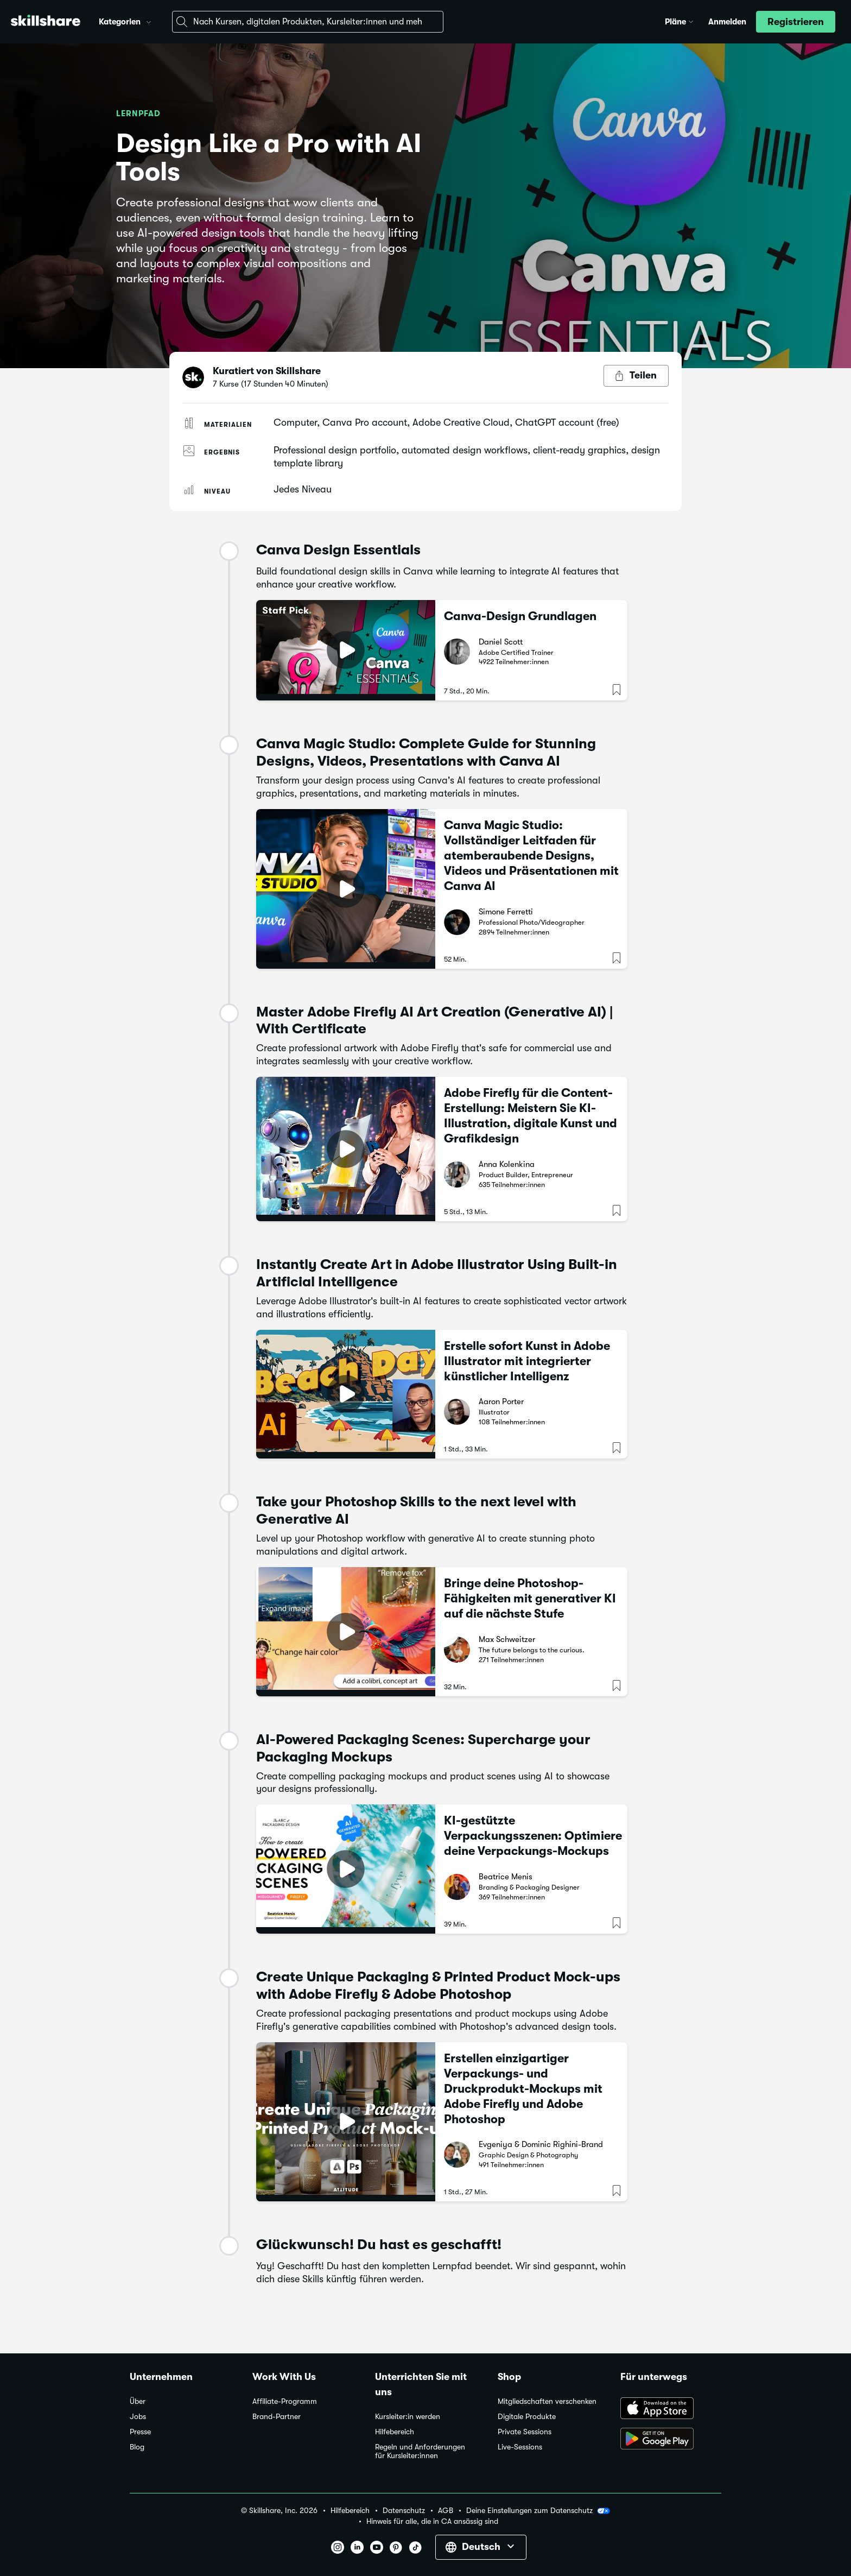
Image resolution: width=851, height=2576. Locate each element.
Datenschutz (404, 2510)
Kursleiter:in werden (407, 2417)
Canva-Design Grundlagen (520, 616)
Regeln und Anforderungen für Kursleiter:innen (420, 2451)
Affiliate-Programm (284, 2401)
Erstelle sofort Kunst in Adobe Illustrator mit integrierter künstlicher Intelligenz (527, 1361)
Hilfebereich (394, 2432)
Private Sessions (524, 2432)
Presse (140, 2432)
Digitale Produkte (527, 2417)
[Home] (45, 22)
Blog (137, 2447)
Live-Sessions (520, 2447)
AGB (445, 2510)
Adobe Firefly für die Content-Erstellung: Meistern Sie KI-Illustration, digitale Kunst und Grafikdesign (530, 1115)
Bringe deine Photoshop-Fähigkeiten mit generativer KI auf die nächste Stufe (530, 1598)
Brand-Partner (276, 2417)
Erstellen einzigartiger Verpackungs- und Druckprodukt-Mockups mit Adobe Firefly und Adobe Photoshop (523, 2088)
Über (137, 2401)
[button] (148, 20)
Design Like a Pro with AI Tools (268, 158)
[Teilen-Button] (636, 376)
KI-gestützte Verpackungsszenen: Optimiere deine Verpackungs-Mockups (533, 1836)
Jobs (138, 2417)
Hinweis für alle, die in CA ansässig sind (432, 2521)
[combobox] (307, 22)
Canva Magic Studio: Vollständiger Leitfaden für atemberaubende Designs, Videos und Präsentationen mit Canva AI (531, 855)
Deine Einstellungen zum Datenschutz (538, 2510)
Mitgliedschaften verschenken (547, 2401)
